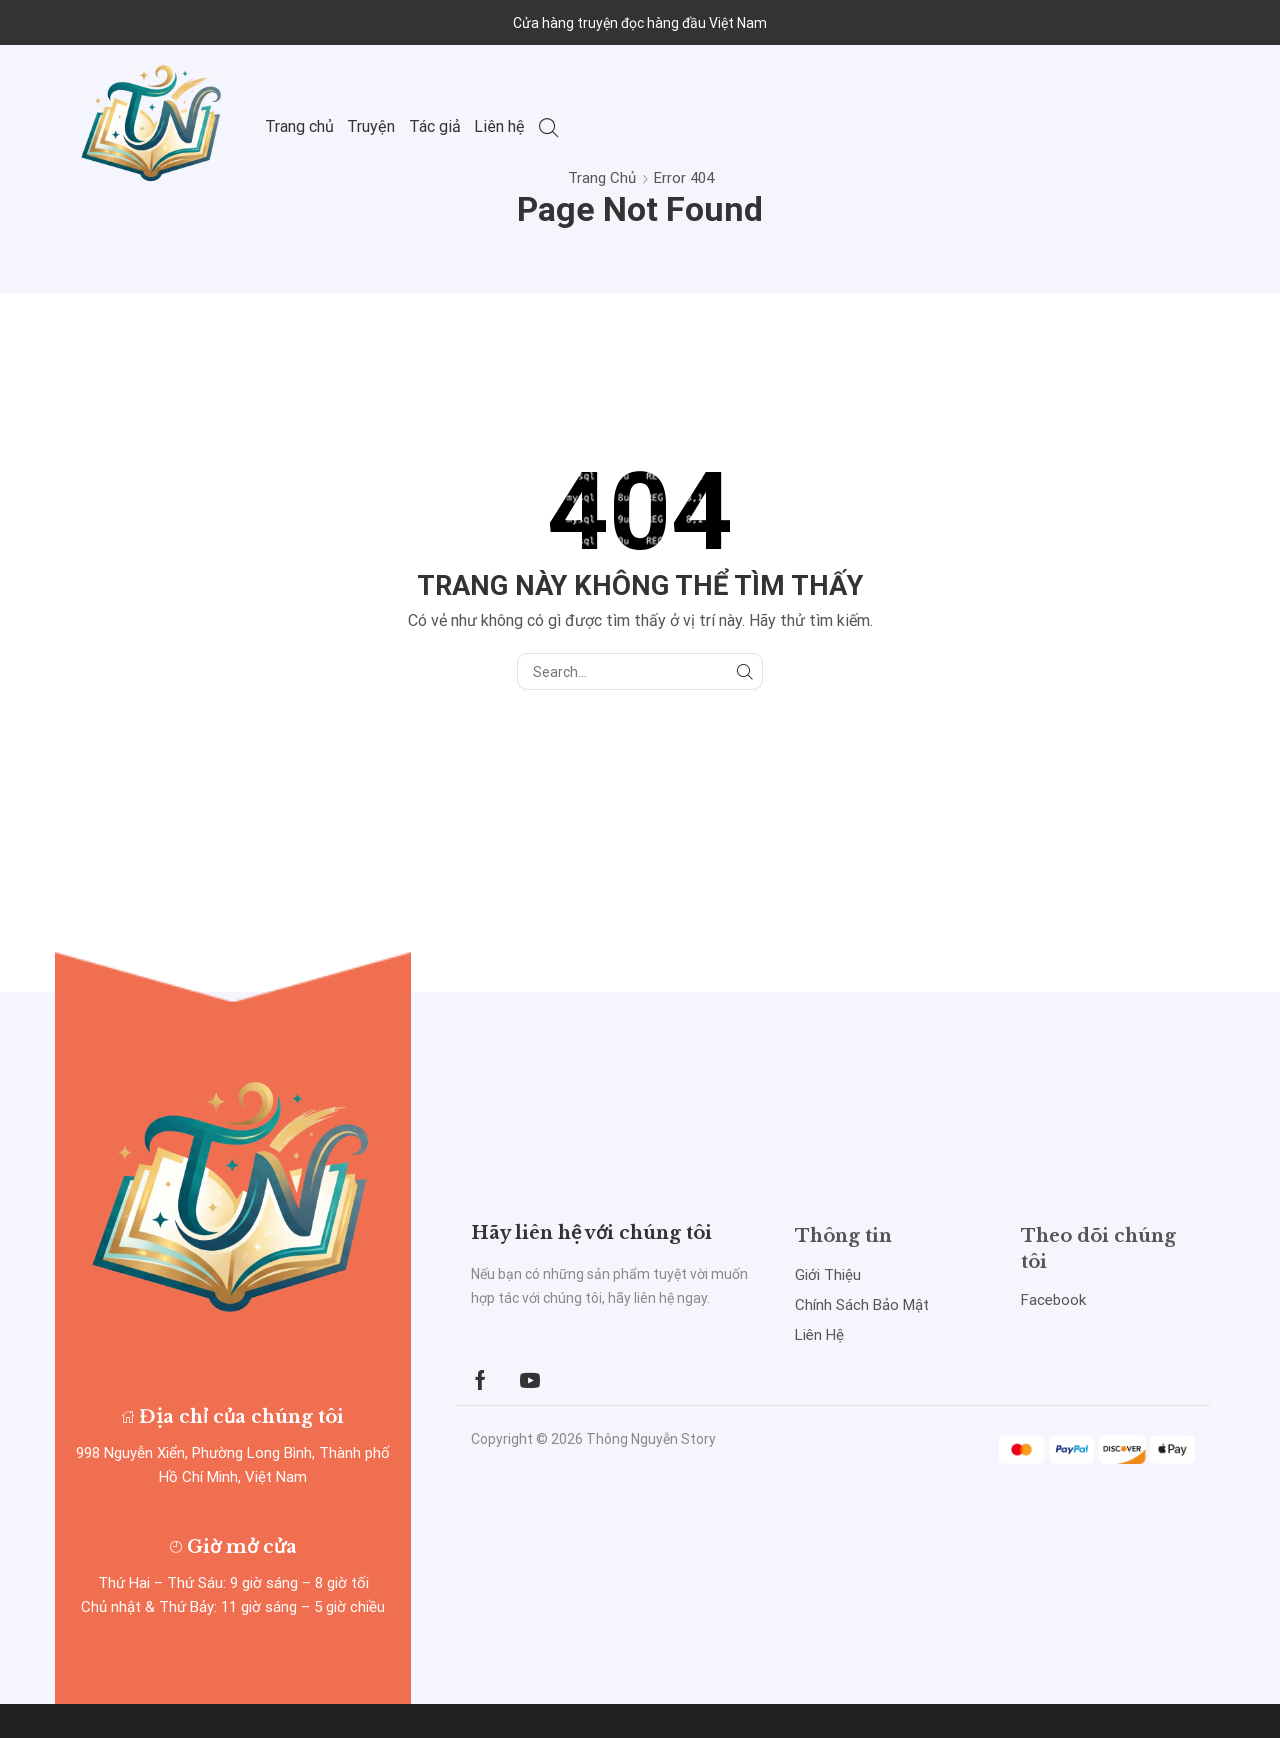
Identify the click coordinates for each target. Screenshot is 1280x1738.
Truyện (371, 126)
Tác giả (435, 126)
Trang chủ (299, 126)
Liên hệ (499, 126)
